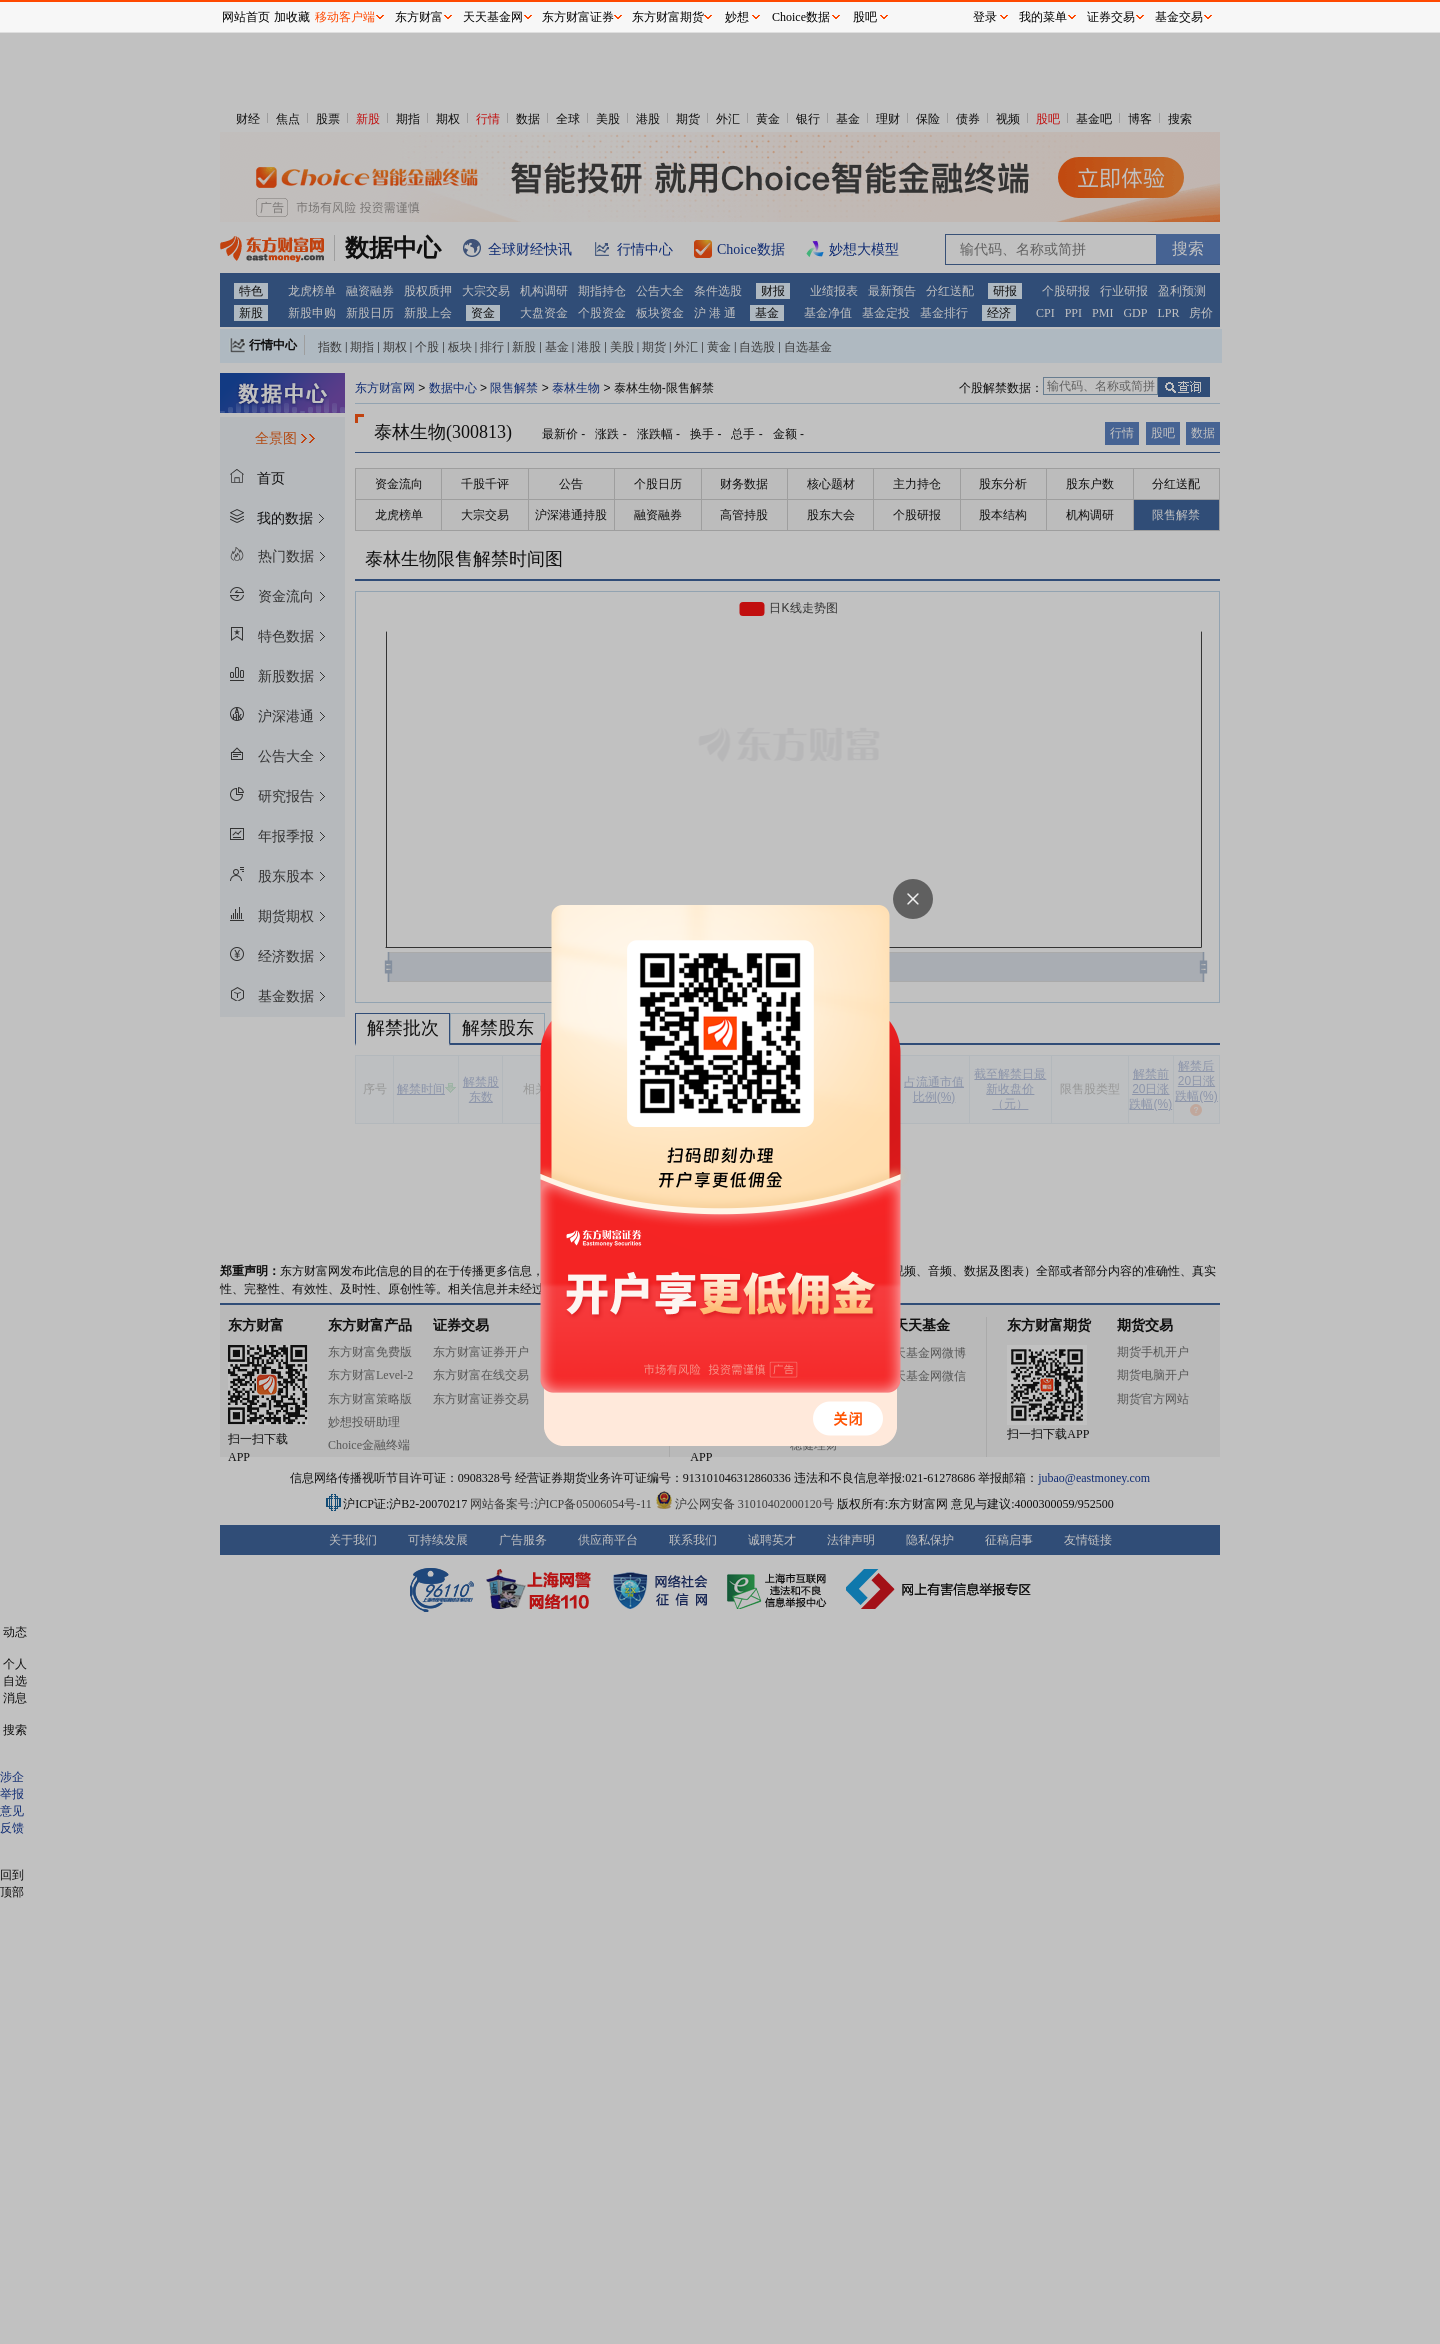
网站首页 (246, 17)
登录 (985, 17)
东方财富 (419, 17)
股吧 (865, 17)
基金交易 (1179, 17)
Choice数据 (801, 17)
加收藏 (292, 17)
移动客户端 (345, 17)
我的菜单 (1043, 17)
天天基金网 (493, 17)
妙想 (737, 17)
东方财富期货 (668, 17)
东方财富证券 (578, 17)
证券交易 (1111, 17)
